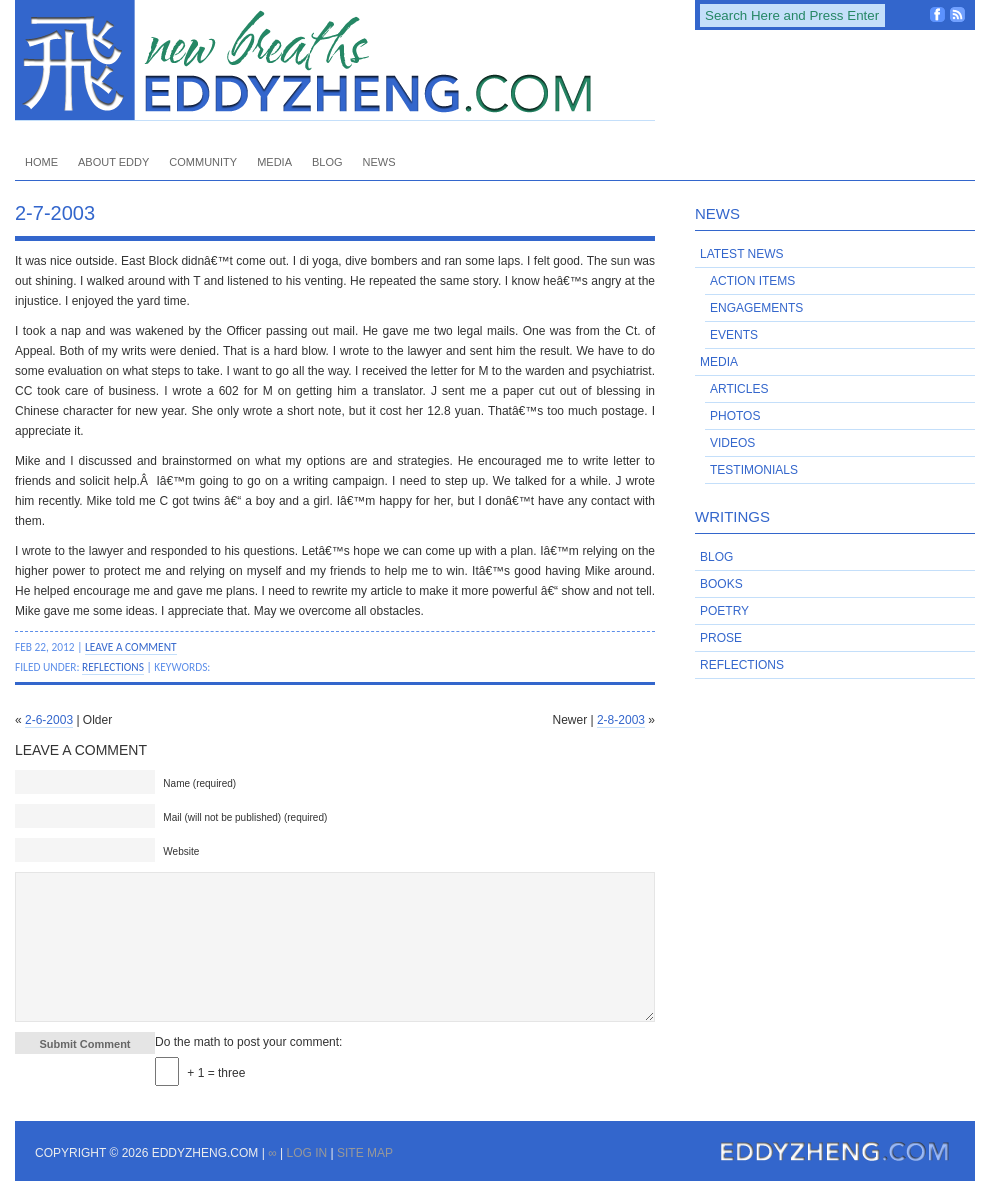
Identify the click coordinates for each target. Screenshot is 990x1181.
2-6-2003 (49, 720)
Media (274, 162)
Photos (735, 416)
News (379, 162)
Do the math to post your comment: (248, 1042)
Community (203, 162)
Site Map (365, 1153)
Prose (721, 638)
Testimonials (754, 470)
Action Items (752, 281)
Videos (732, 443)
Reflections (113, 667)
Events (734, 335)
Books (721, 584)
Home (41, 162)
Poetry (724, 611)
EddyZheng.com (335, 60)
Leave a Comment (131, 647)
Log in (306, 1153)
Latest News (742, 254)
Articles (739, 389)
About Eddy (113, 162)
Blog (327, 162)
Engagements (756, 308)
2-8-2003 (621, 720)
